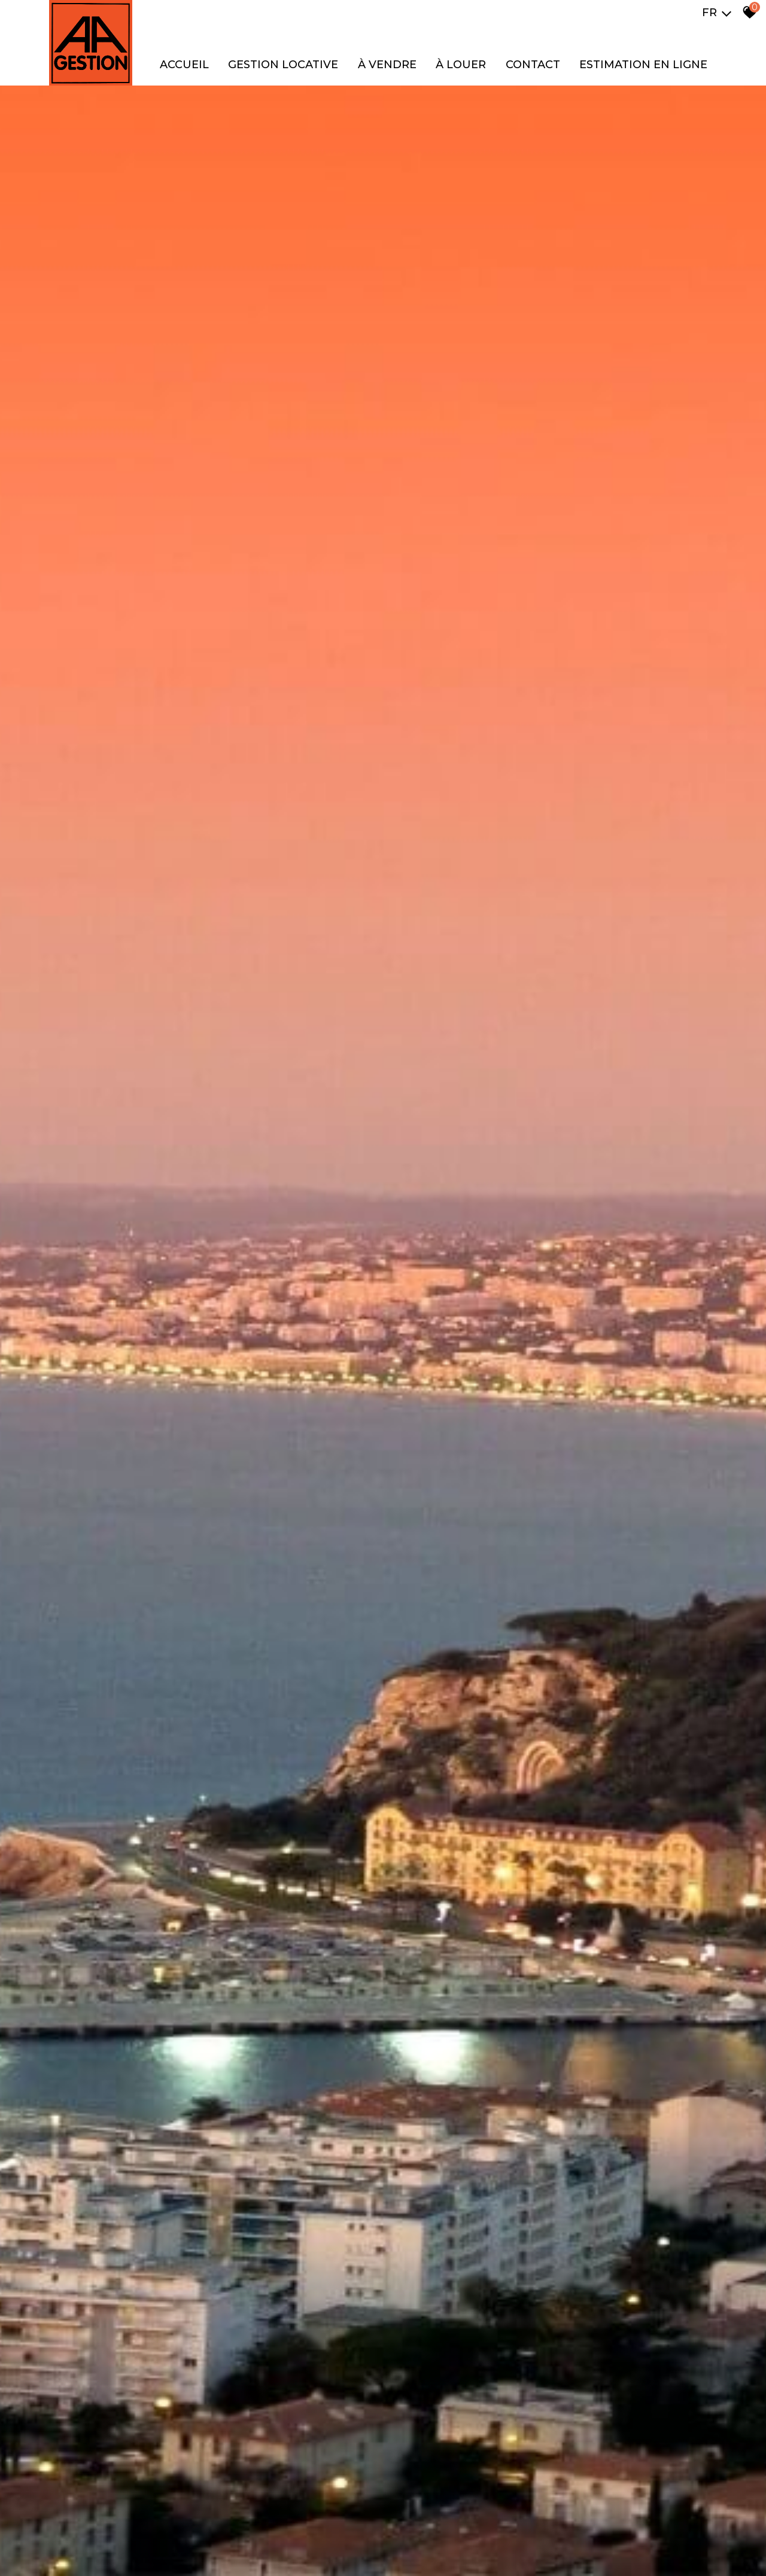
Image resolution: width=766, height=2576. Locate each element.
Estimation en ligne (643, 64)
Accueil (184, 64)
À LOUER (461, 64)
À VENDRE (387, 64)
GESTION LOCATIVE (283, 64)
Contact (533, 64)
